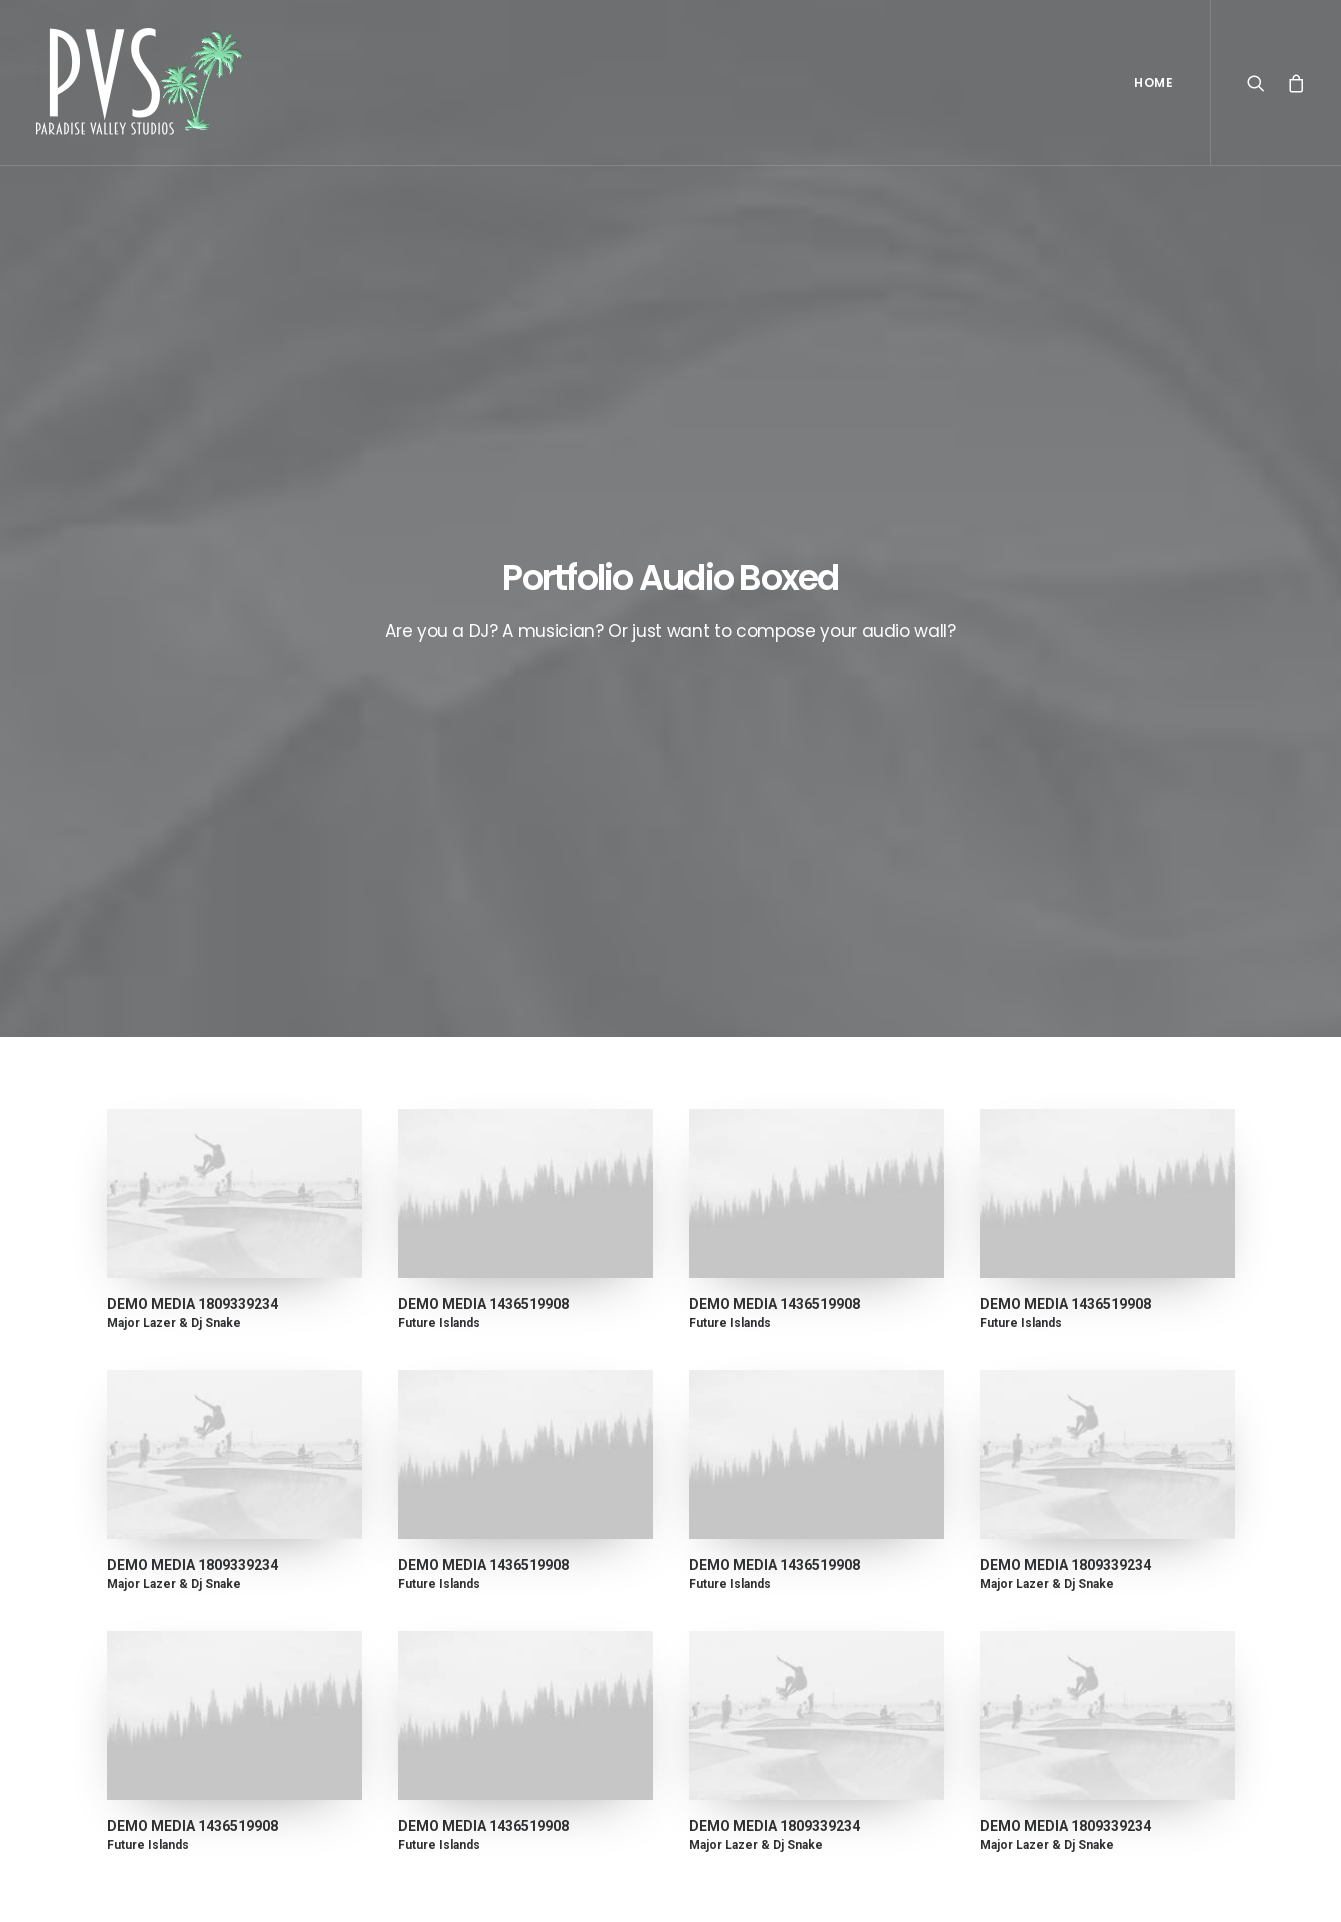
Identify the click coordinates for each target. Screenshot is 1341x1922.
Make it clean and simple (487, 1637)
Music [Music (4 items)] (1081, 1573)
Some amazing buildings (787, 1667)
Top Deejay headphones (785, 1541)
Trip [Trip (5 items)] (1095, 1637)
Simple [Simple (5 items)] (1146, 1573)
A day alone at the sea (780, 1698)
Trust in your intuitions (780, 1572)
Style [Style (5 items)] (1096, 1605)
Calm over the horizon (480, 1541)
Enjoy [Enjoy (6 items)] (1101, 1541)
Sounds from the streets (788, 1730)
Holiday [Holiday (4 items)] (1169, 1541)
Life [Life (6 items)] (1026, 1573)
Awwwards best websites (791, 1604)
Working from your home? (793, 1635)
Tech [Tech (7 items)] (1154, 1605)
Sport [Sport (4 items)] (1034, 1605)
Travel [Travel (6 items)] (1036, 1637)
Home (1153, 82)
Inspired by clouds (466, 1589)
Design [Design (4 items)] (1036, 1541)
